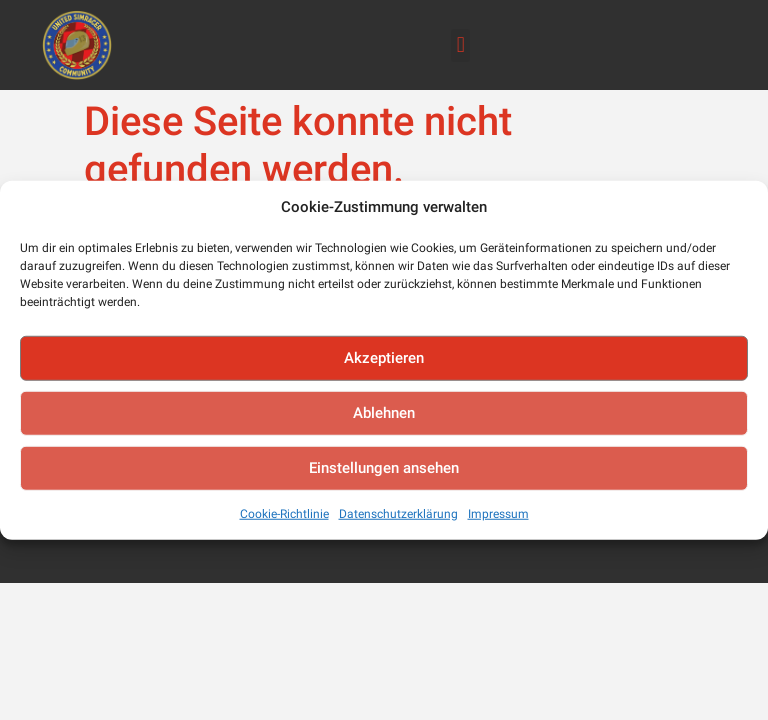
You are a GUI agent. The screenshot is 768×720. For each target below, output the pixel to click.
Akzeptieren (384, 358)
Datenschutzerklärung (398, 513)
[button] (460, 45)
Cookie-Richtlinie (284, 513)
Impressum (498, 513)
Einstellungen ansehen (384, 468)
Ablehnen (384, 413)
